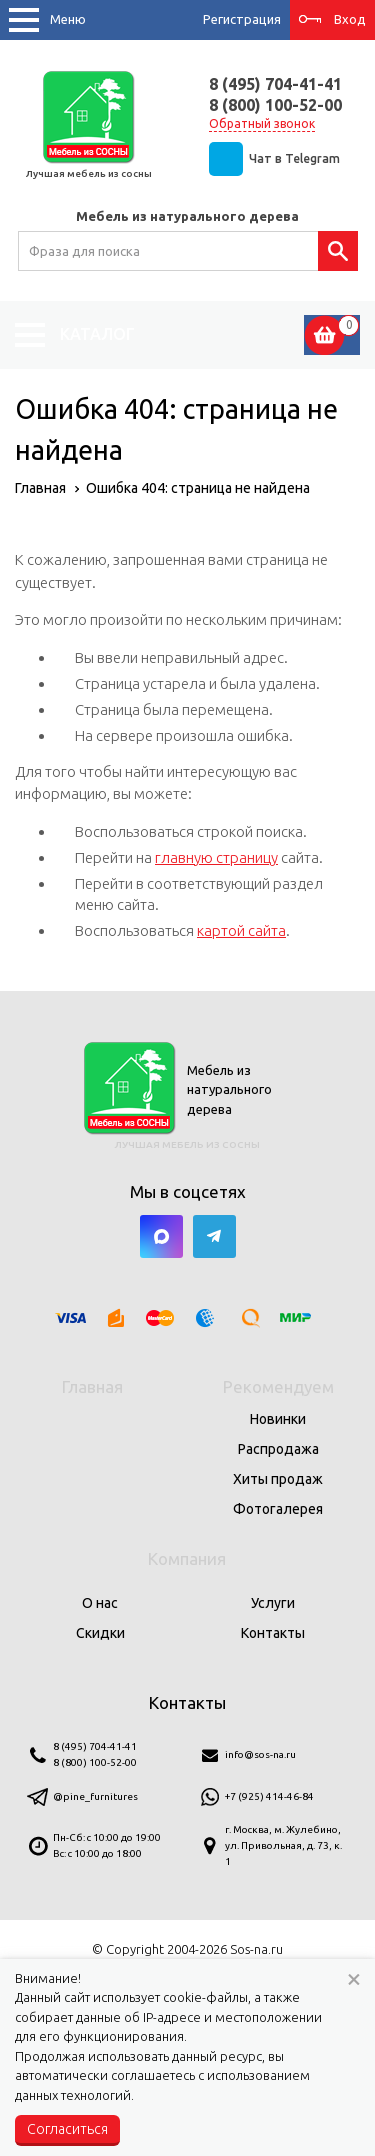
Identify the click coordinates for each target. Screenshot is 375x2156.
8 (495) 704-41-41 (275, 84)
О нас (100, 1603)
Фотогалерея (278, 1509)
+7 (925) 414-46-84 (269, 1796)
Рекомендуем (278, 1386)
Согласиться (67, 2129)
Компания (187, 1558)
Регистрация (242, 19)
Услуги (273, 1603)
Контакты (273, 1633)
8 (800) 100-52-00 (275, 105)
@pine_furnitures (95, 1796)
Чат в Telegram (294, 158)
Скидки (100, 1633)
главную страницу (216, 857)
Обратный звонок (262, 123)
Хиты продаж (278, 1479)
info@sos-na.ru (260, 1754)
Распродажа (278, 1449)
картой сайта (241, 930)
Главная (92, 1386)
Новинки (278, 1419)
